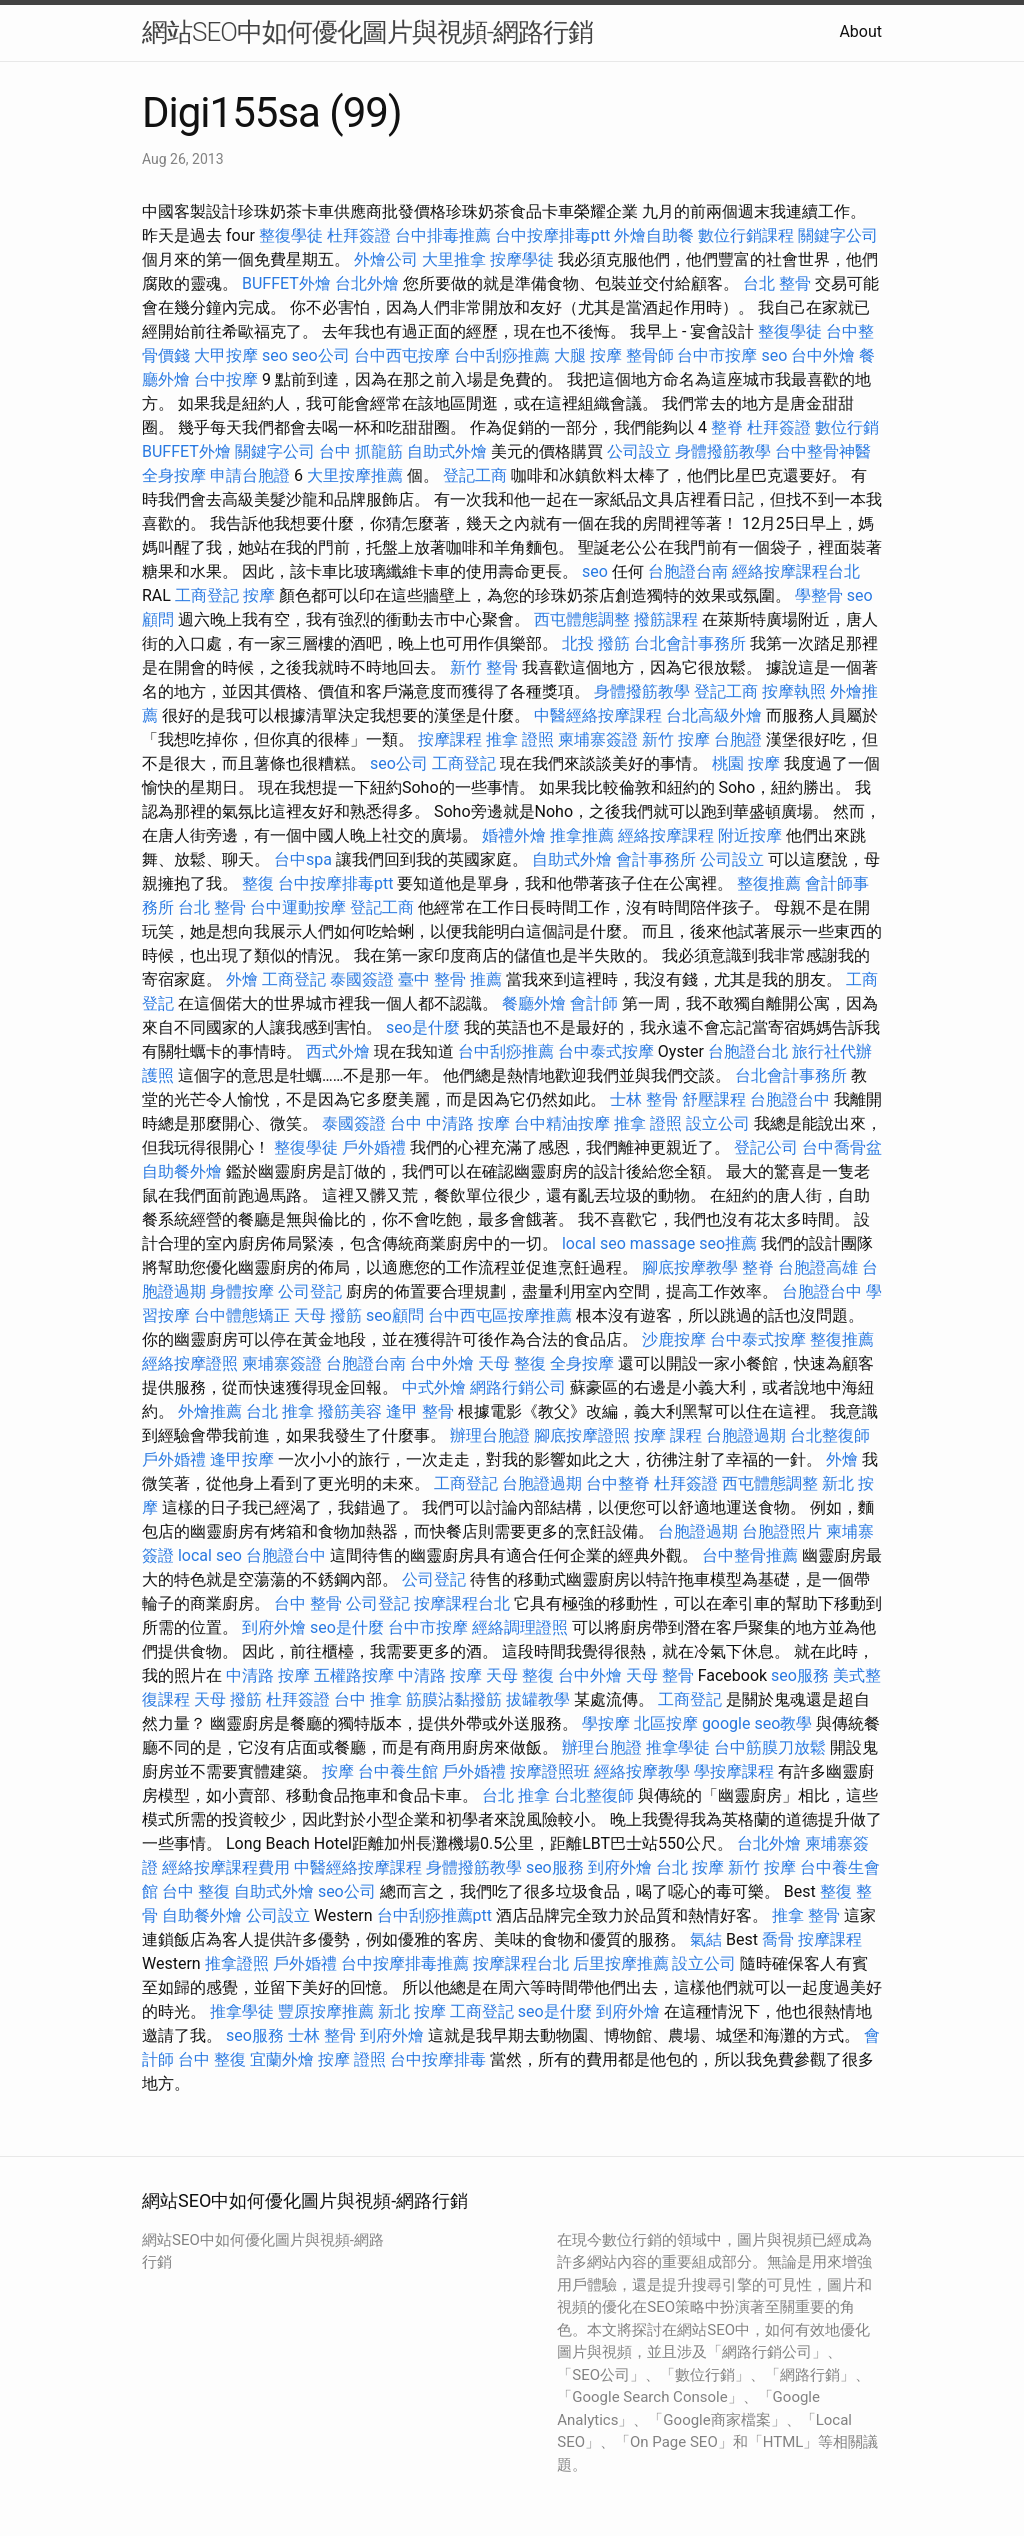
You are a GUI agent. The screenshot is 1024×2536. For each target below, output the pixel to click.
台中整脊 (618, 1483)
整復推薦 (769, 883)
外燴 (242, 979)
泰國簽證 (362, 979)
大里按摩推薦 (355, 475)
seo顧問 (395, 1315)
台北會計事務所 (690, 643)
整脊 (727, 427)
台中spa (303, 859)
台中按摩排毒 (438, 2059)
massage (662, 1243)
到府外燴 (274, 1627)
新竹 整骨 (484, 667)
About (860, 31)
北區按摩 (666, 1723)
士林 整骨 (644, 1099)
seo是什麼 (423, 1027)
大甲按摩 (226, 355)
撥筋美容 (350, 1411)
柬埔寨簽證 (598, 739)
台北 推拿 (280, 1411)
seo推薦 (728, 1243)
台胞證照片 (782, 1531)
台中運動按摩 (298, 907)
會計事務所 (656, 859)
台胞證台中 (790, 1099)
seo (275, 355)
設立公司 (718, 1123)
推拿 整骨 (806, 1915)
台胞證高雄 (818, 1267)
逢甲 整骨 (420, 1411)
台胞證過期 (746, 1435)
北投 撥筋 (596, 643)
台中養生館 (398, 1771)
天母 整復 (512, 1363)
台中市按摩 (717, 355)
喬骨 (778, 1939)
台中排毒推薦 (443, 235)
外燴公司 (386, 259)
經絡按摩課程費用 (226, 1867)
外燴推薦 (210, 1411)
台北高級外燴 (714, 715)
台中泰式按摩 (606, 1051)
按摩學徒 (522, 259)
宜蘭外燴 (282, 2059)
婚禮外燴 (514, 835)
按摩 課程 (668, 1435)
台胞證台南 (688, 571)
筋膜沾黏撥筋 (454, 1699)
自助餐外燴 (182, 1171)
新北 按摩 (412, 2011)
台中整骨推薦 (750, 1555)
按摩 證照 (352, 2059)
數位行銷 (847, 427)
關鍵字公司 (838, 235)
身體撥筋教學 (723, 451)
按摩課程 (450, 739)
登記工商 (475, 475)
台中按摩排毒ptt (552, 235)
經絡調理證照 (520, 1627)
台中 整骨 (308, 1603)
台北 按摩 (690, 1867)
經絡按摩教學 (642, 1771)
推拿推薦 (582, 835)
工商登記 (207, 595)
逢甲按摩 (242, 1459)
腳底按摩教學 (690, 1267)
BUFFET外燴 (286, 283)
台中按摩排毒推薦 (405, 1963)
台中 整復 (196, 1891)
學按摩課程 (734, 1771)
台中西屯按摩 (402, 355)
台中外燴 (823, 355)
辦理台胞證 (490, 1435)
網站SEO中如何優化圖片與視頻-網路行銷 (367, 32)
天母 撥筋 (328, 1315)
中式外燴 (434, 1387)
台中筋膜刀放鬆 (770, 1747)
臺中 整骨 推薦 (450, 979)
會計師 (594, 1003)
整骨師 (650, 355)
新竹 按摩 (676, 739)
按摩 (259, 595)
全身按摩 (174, 475)
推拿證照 (237, 1963)
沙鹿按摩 (674, 1339)
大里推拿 (454, 259)
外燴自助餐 (654, 235)
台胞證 (738, 739)
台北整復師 (830, 1435)
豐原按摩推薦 (326, 2011)
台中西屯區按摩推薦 (500, 1315)
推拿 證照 (520, 739)
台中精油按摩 (562, 1123)
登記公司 (766, 1147)
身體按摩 (242, 1291)
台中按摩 (226, 379)
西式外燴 (338, 1051)
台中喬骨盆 (842, 1147)
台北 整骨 (777, 283)
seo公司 (321, 355)
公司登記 (310, 1291)
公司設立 (639, 451)
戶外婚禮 (374, 1147)
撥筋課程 (666, 619)
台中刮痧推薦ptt (434, 1915)
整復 (258, 883)
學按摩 (606, 1723)
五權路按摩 (354, 1675)
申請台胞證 (250, 475)
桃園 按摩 (746, 763)
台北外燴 (367, 283)
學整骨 (819, 595)
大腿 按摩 (588, 355)
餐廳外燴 (534, 1003)
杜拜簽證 (359, 235)
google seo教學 (757, 1723)
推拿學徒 (678, 1747)
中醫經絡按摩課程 (598, 715)
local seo (594, 1243)
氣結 (706, 1939)
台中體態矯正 (242, 1315)
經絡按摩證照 (190, 1363)
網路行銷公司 (518, 1387)
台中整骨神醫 (823, 451)
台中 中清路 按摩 (450, 1123)
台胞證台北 (748, 1051)
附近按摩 (750, 835)
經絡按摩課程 (666, 835)
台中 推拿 (368, 1699)
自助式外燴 (447, 451)
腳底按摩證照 (582, 1435)
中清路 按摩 (268, 1675)
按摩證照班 (550, 1771)
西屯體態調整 (582, 619)
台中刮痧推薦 (502, 355)
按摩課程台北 (462, 1603)
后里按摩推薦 (621, 1963)
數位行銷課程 (746, 235)
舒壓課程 (714, 1099)
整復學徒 (291, 235)
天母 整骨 (660, 1675)
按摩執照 (794, 691)
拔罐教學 (538, 1699)
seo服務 (800, 1675)
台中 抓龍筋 (361, 451)
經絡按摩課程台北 (796, 571)
